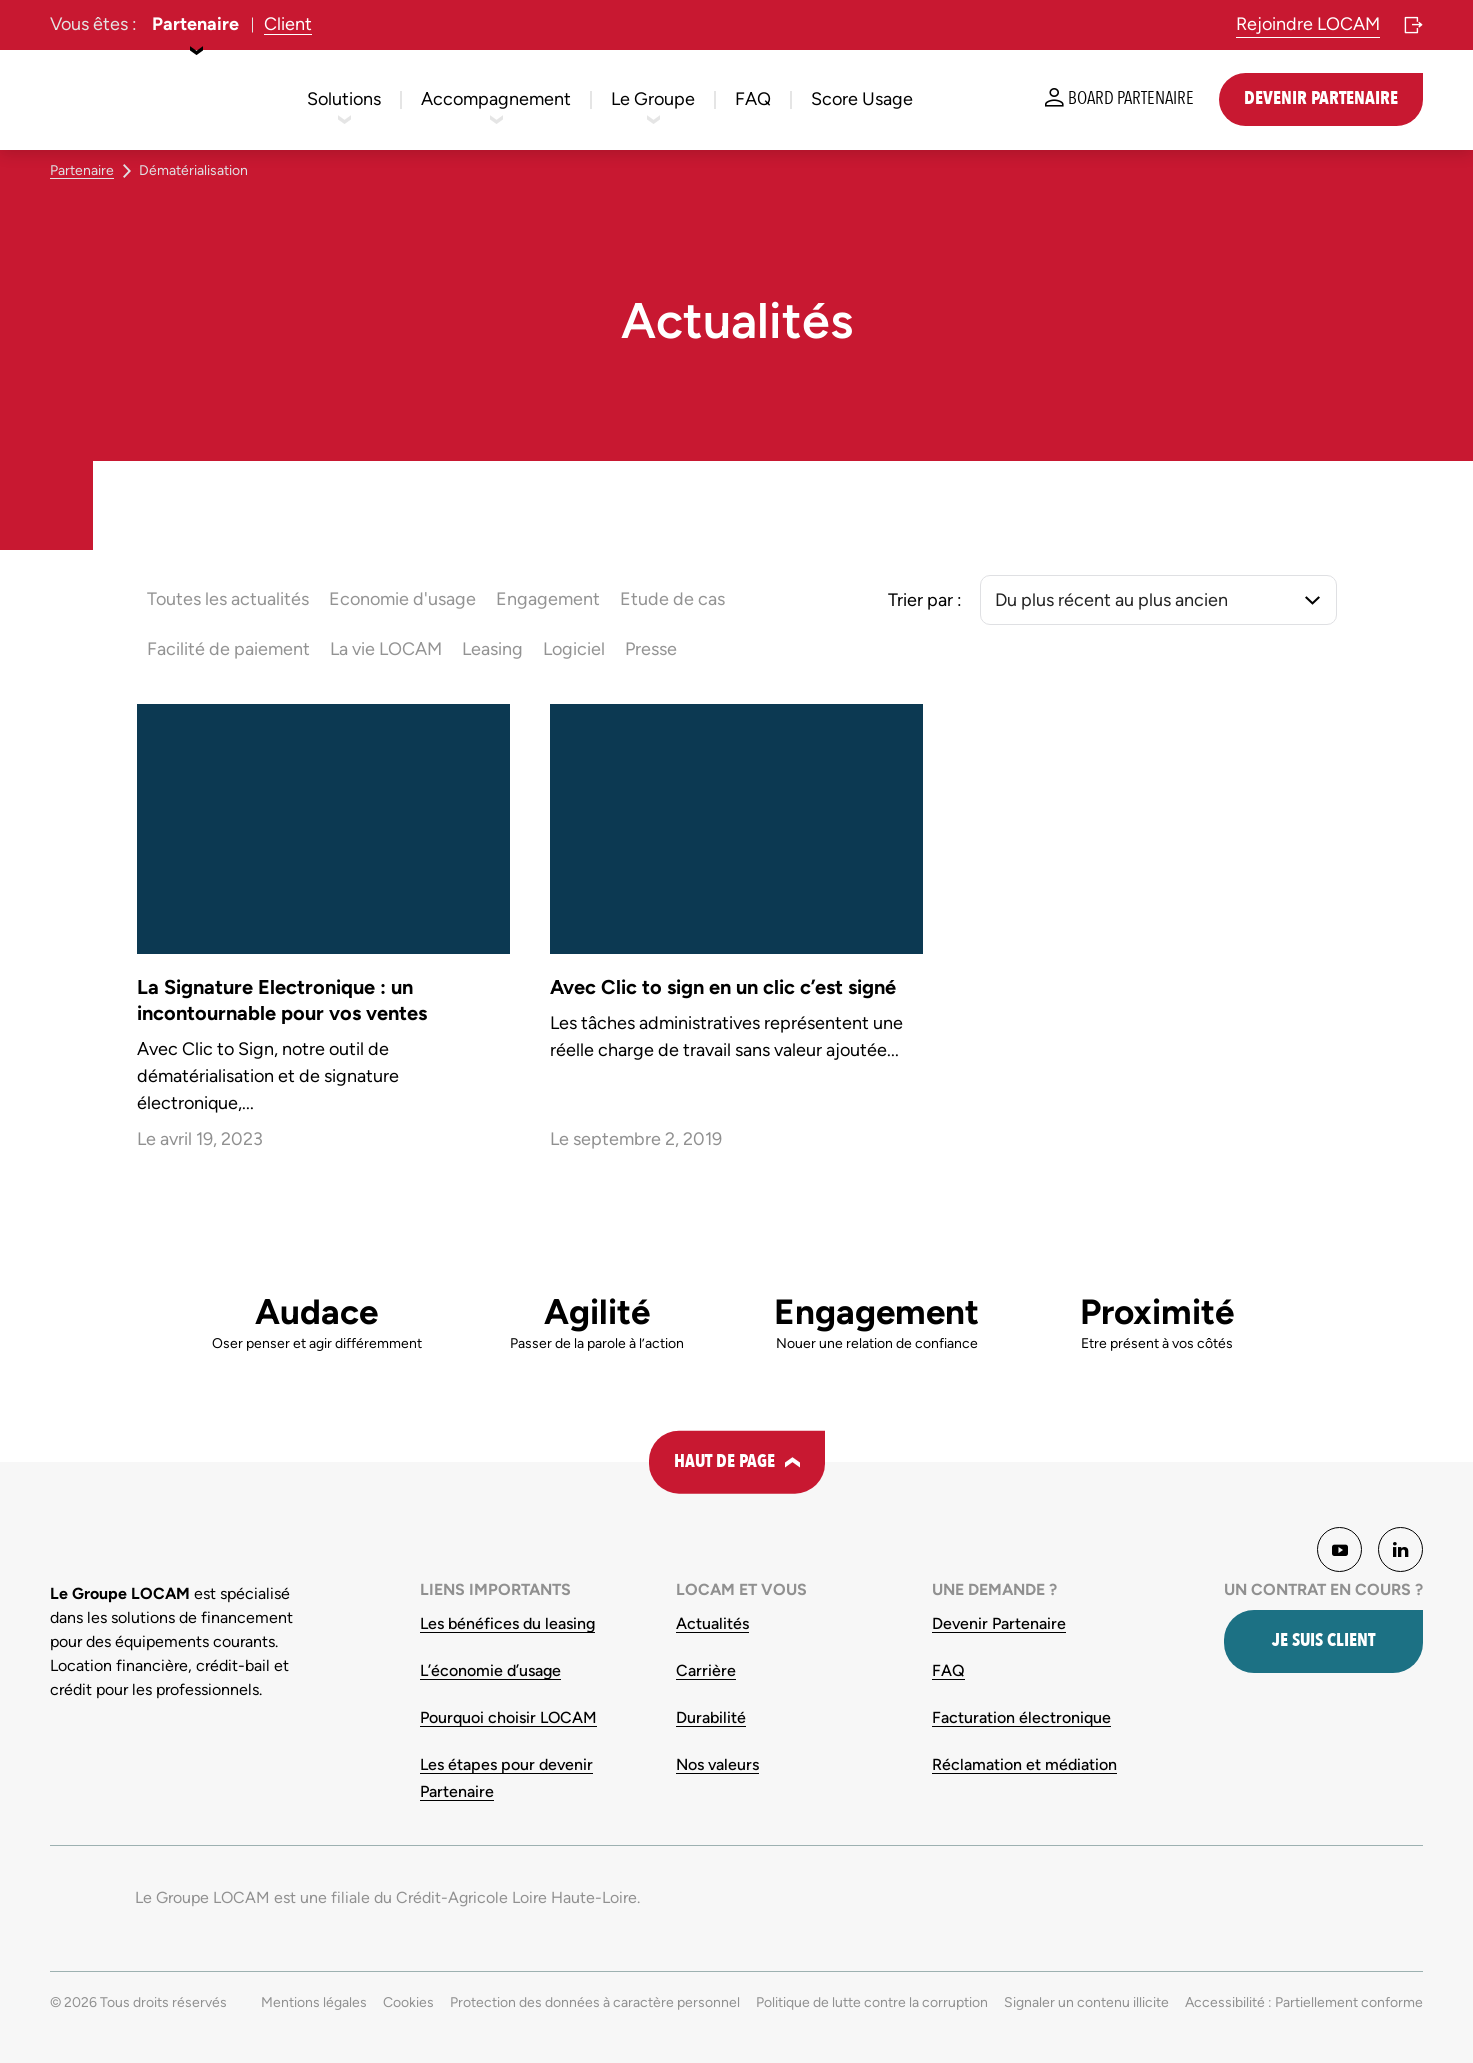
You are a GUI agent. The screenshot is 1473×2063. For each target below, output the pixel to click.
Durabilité (711, 1717)
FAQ (948, 1670)
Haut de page (724, 1461)
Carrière (706, 1670)
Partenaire (195, 24)
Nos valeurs (717, 1764)
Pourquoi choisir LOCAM (508, 1717)
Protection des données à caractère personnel (595, 2002)
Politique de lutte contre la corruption (872, 2002)
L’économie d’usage (490, 1670)
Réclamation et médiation (1024, 1764)
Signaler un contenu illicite (1086, 2002)
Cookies (408, 2002)
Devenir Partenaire (999, 1623)
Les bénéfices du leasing (507, 1623)
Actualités (712, 1623)
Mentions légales (314, 2002)
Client (288, 24)
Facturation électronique (1021, 1717)
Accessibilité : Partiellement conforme (1304, 2002)
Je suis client (1323, 1640)
